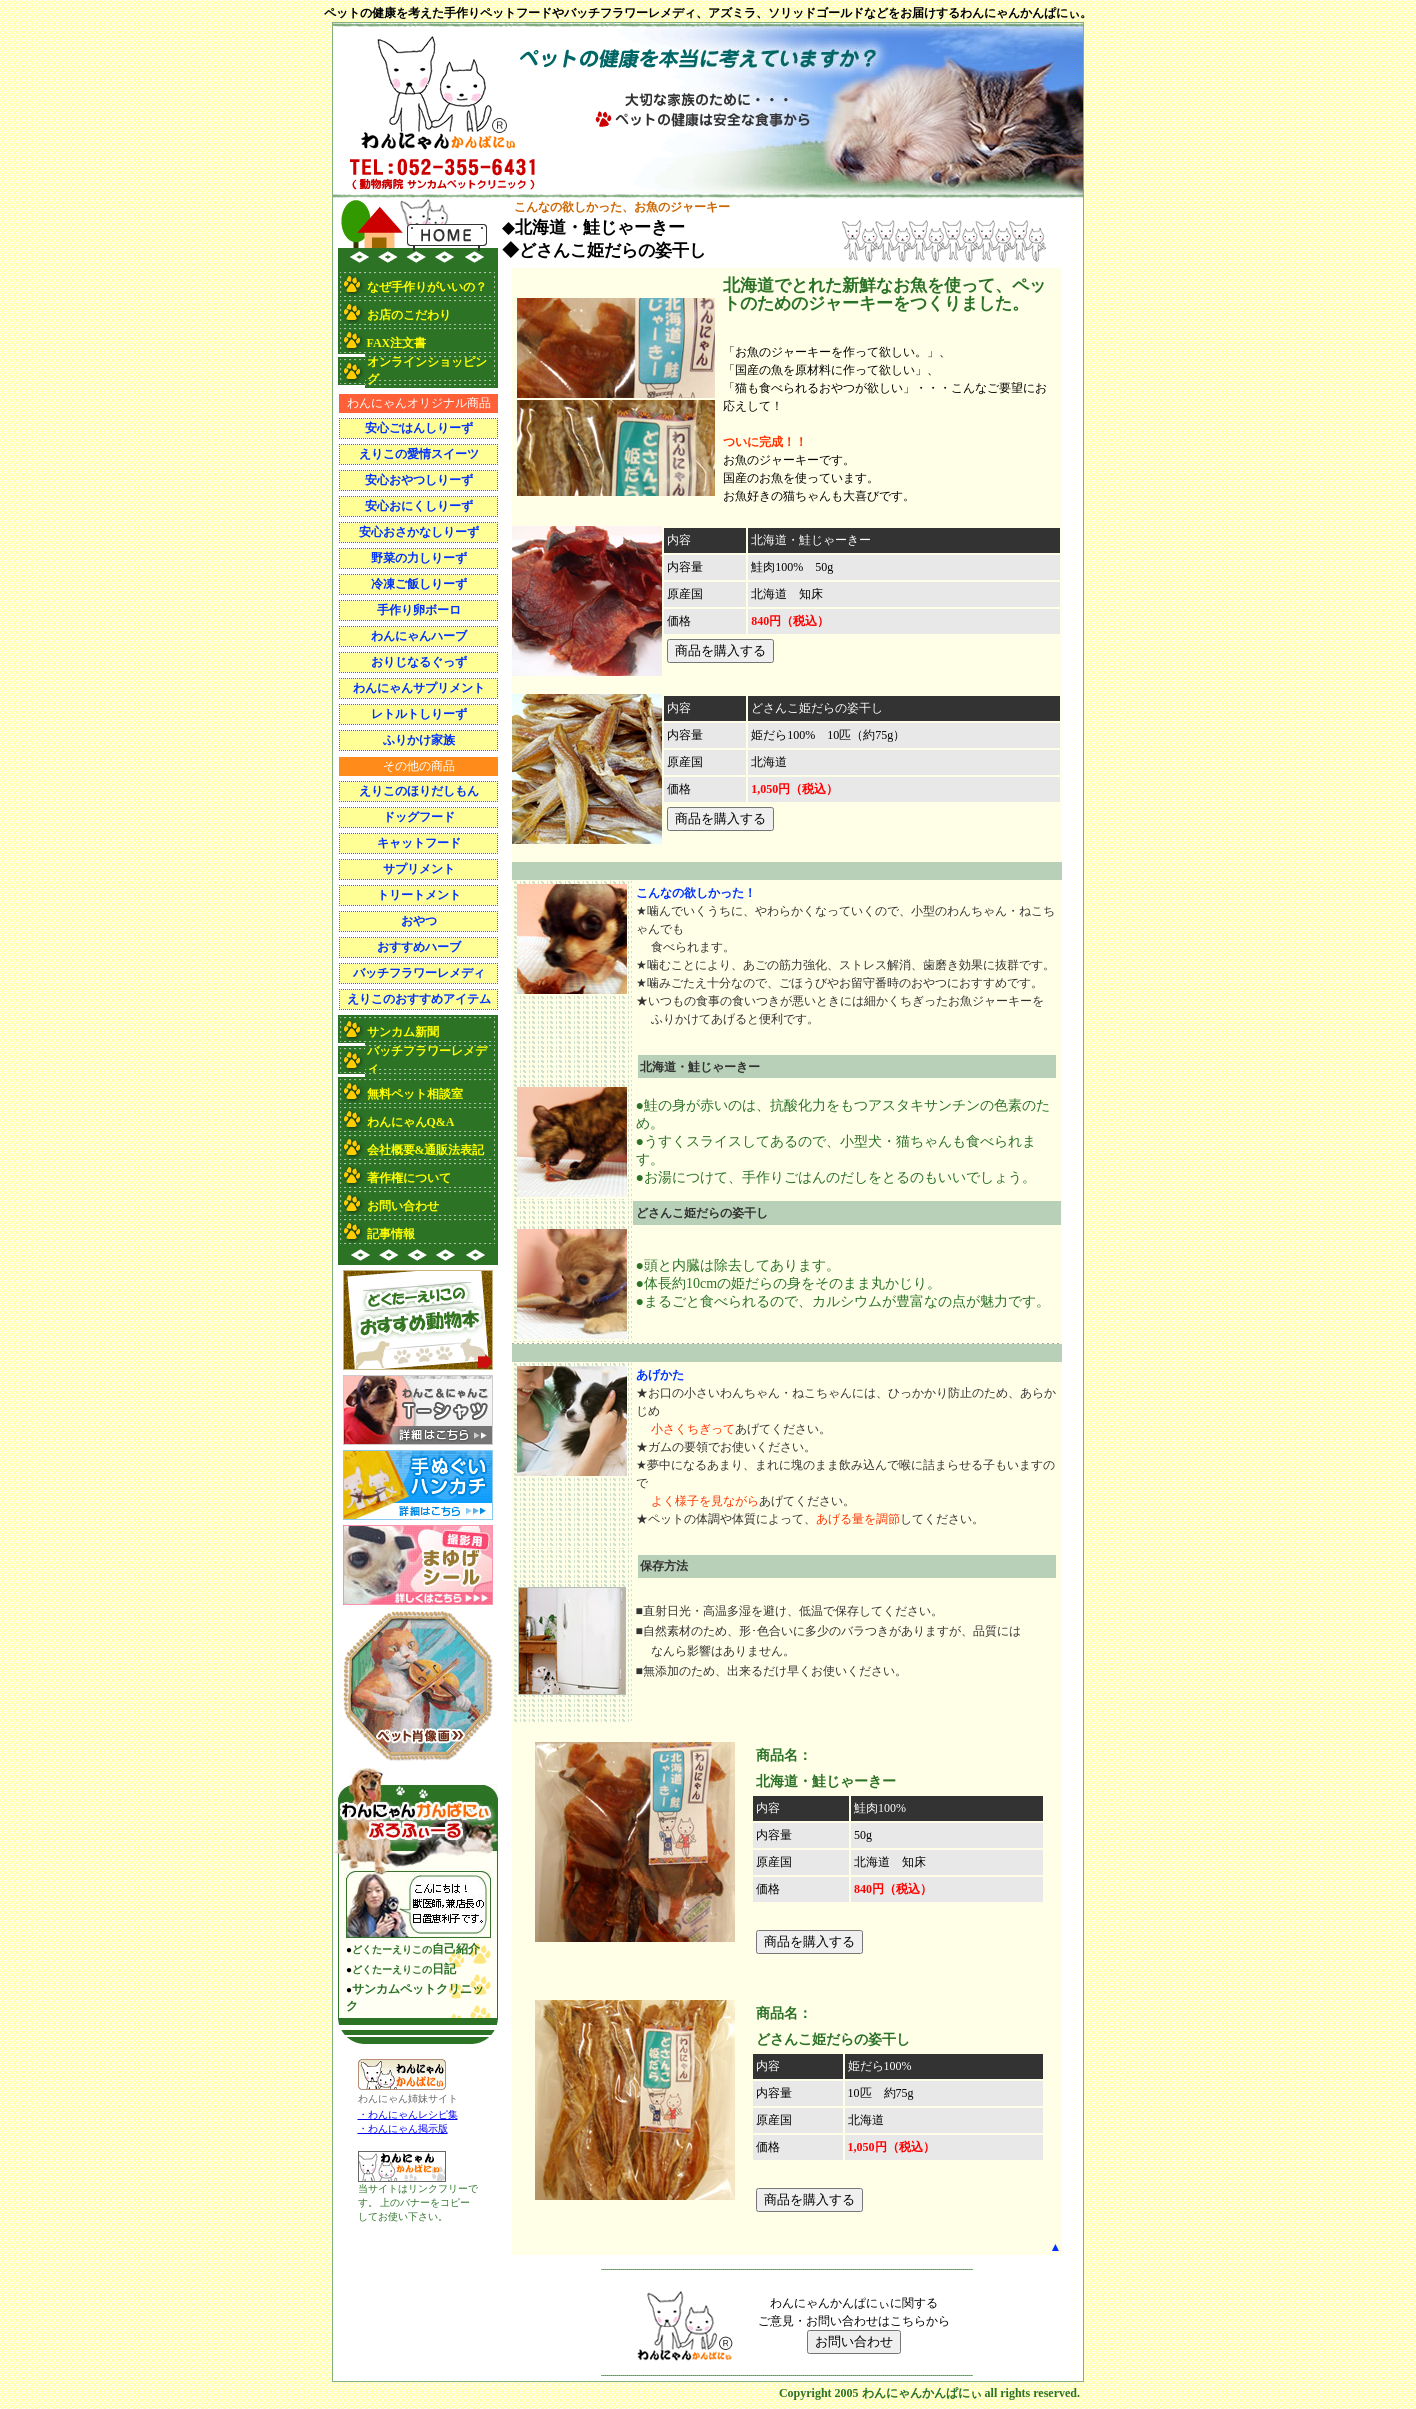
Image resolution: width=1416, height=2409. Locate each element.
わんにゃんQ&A (411, 1122)
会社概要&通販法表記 (426, 1150)
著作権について (409, 1178)
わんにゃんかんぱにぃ (922, 2393)
